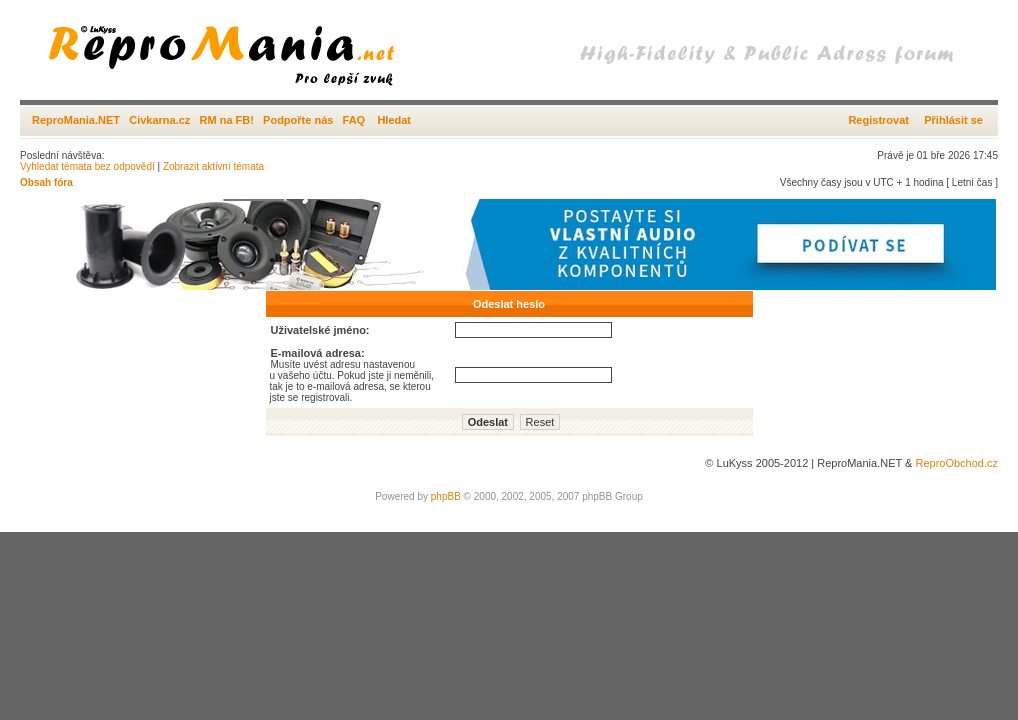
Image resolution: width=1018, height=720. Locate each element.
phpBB (446, 496)
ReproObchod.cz (956, 463)
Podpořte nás (298, 120)
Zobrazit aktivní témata (213, 166)
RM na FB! (227, 120)
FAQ (354, 120)
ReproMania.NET (76, 120)
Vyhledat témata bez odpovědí (87, 166)
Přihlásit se (953, 120)
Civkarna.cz (159, 120)
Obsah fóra (46, 182)
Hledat (394, 120)
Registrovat (878, 120)
